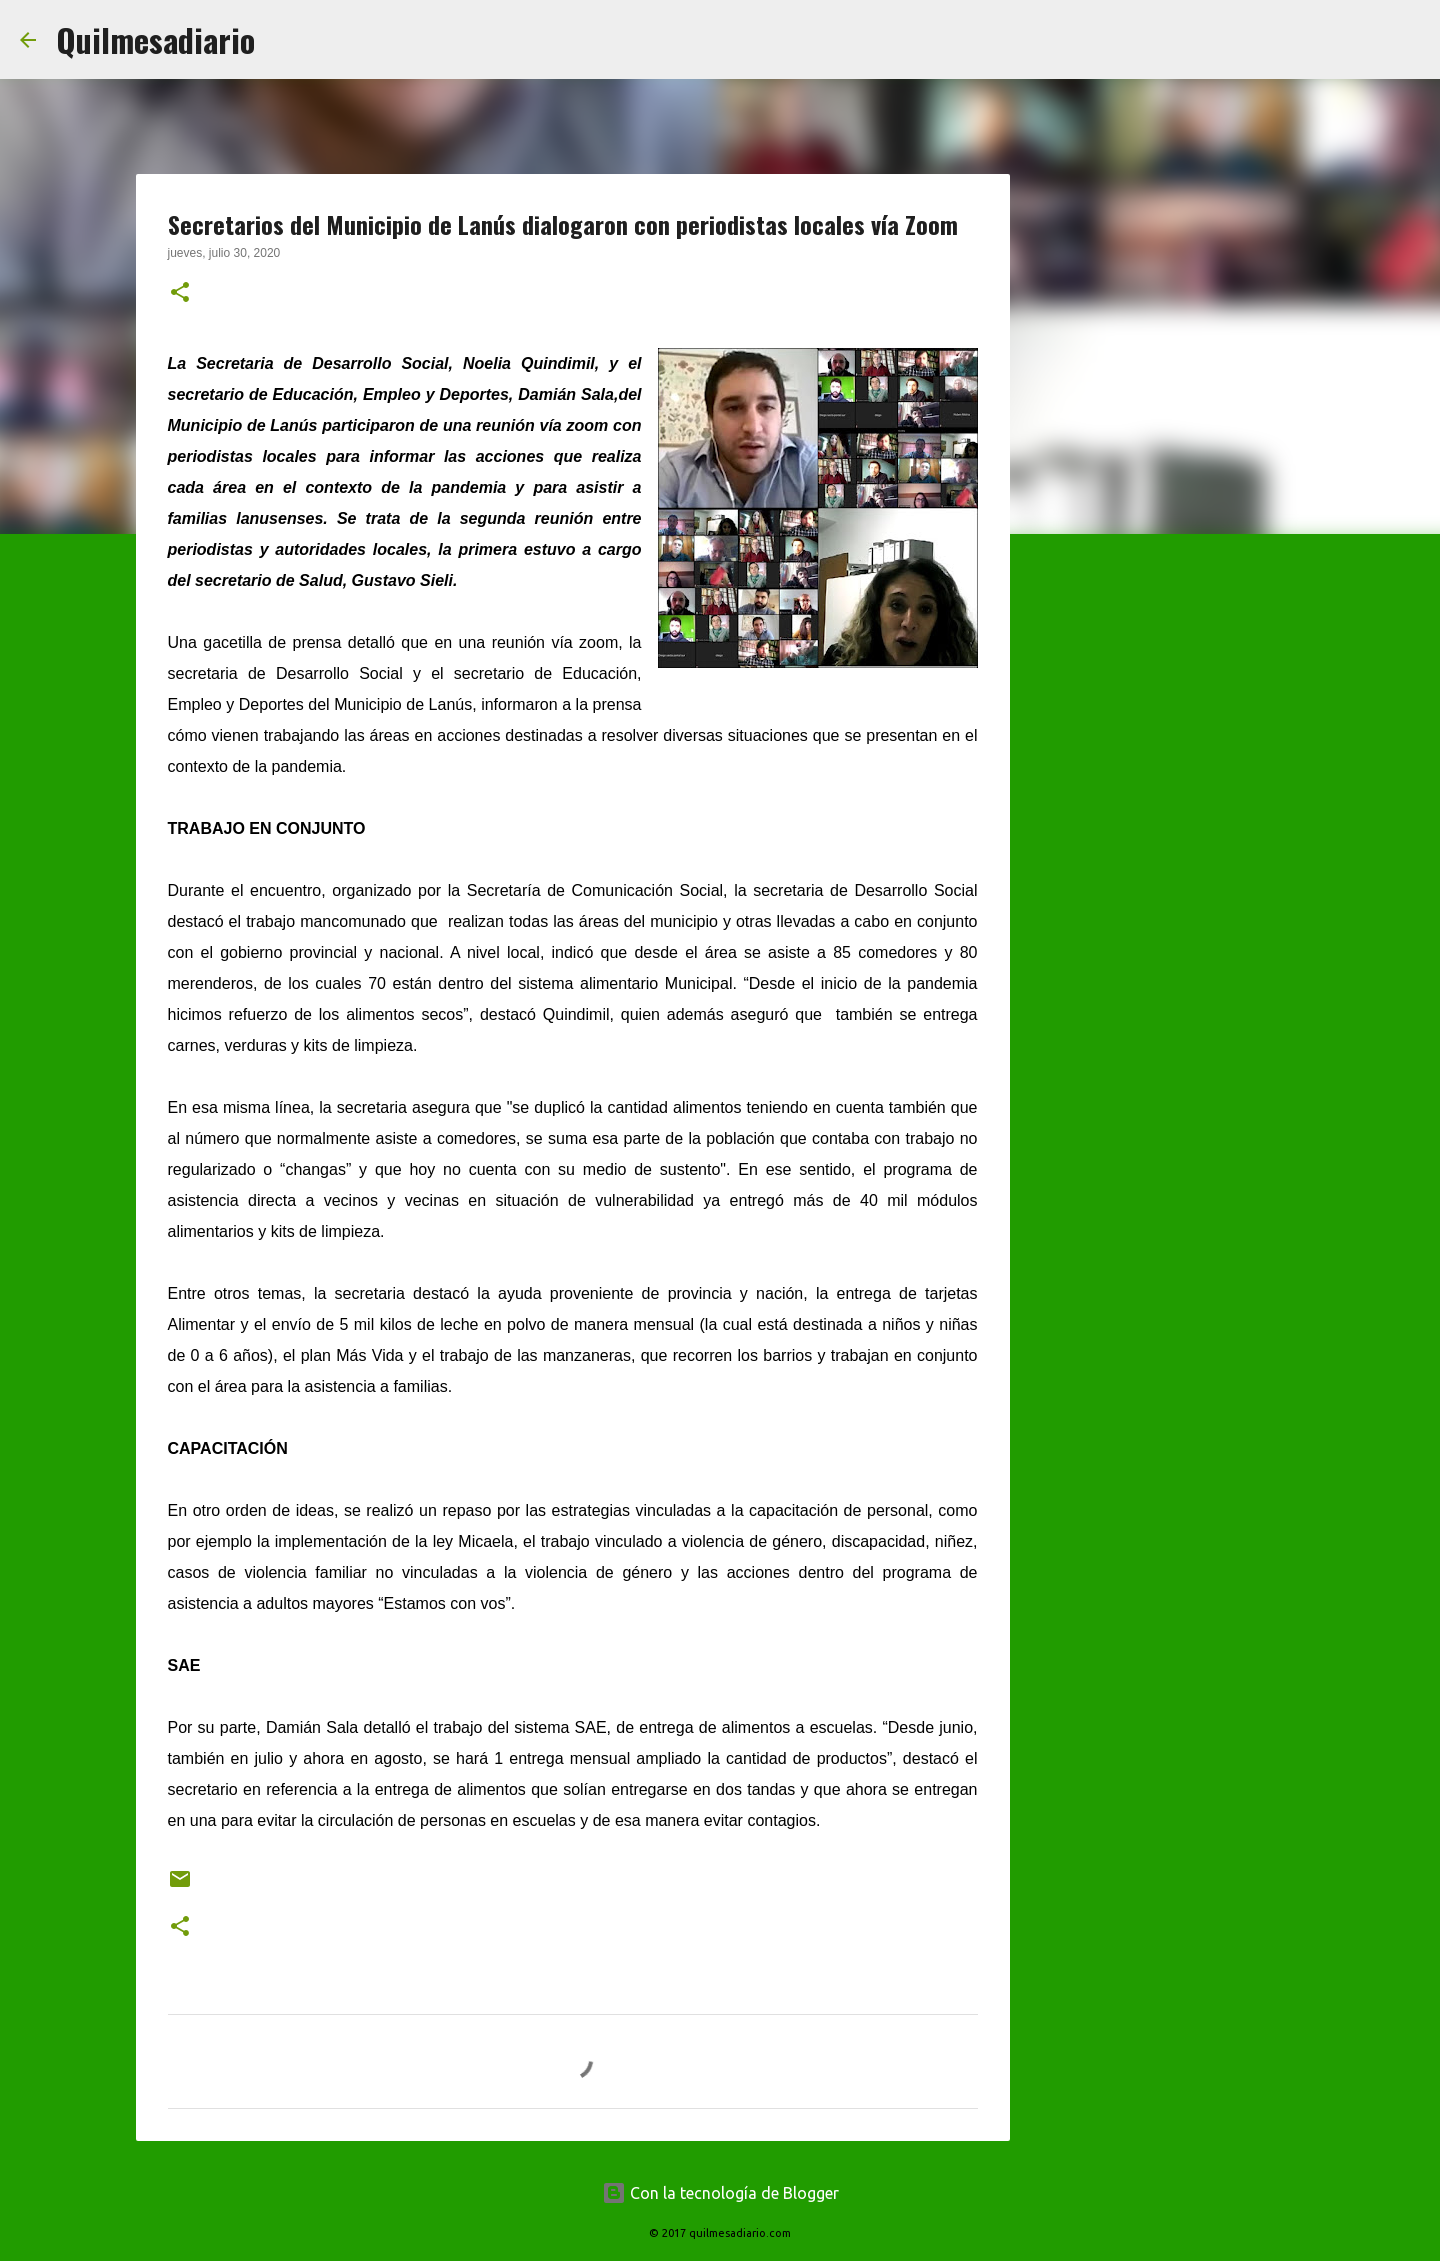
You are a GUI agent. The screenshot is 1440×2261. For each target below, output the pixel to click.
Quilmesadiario (155, 39)
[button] (180, 294)
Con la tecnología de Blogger (720, 2193)
